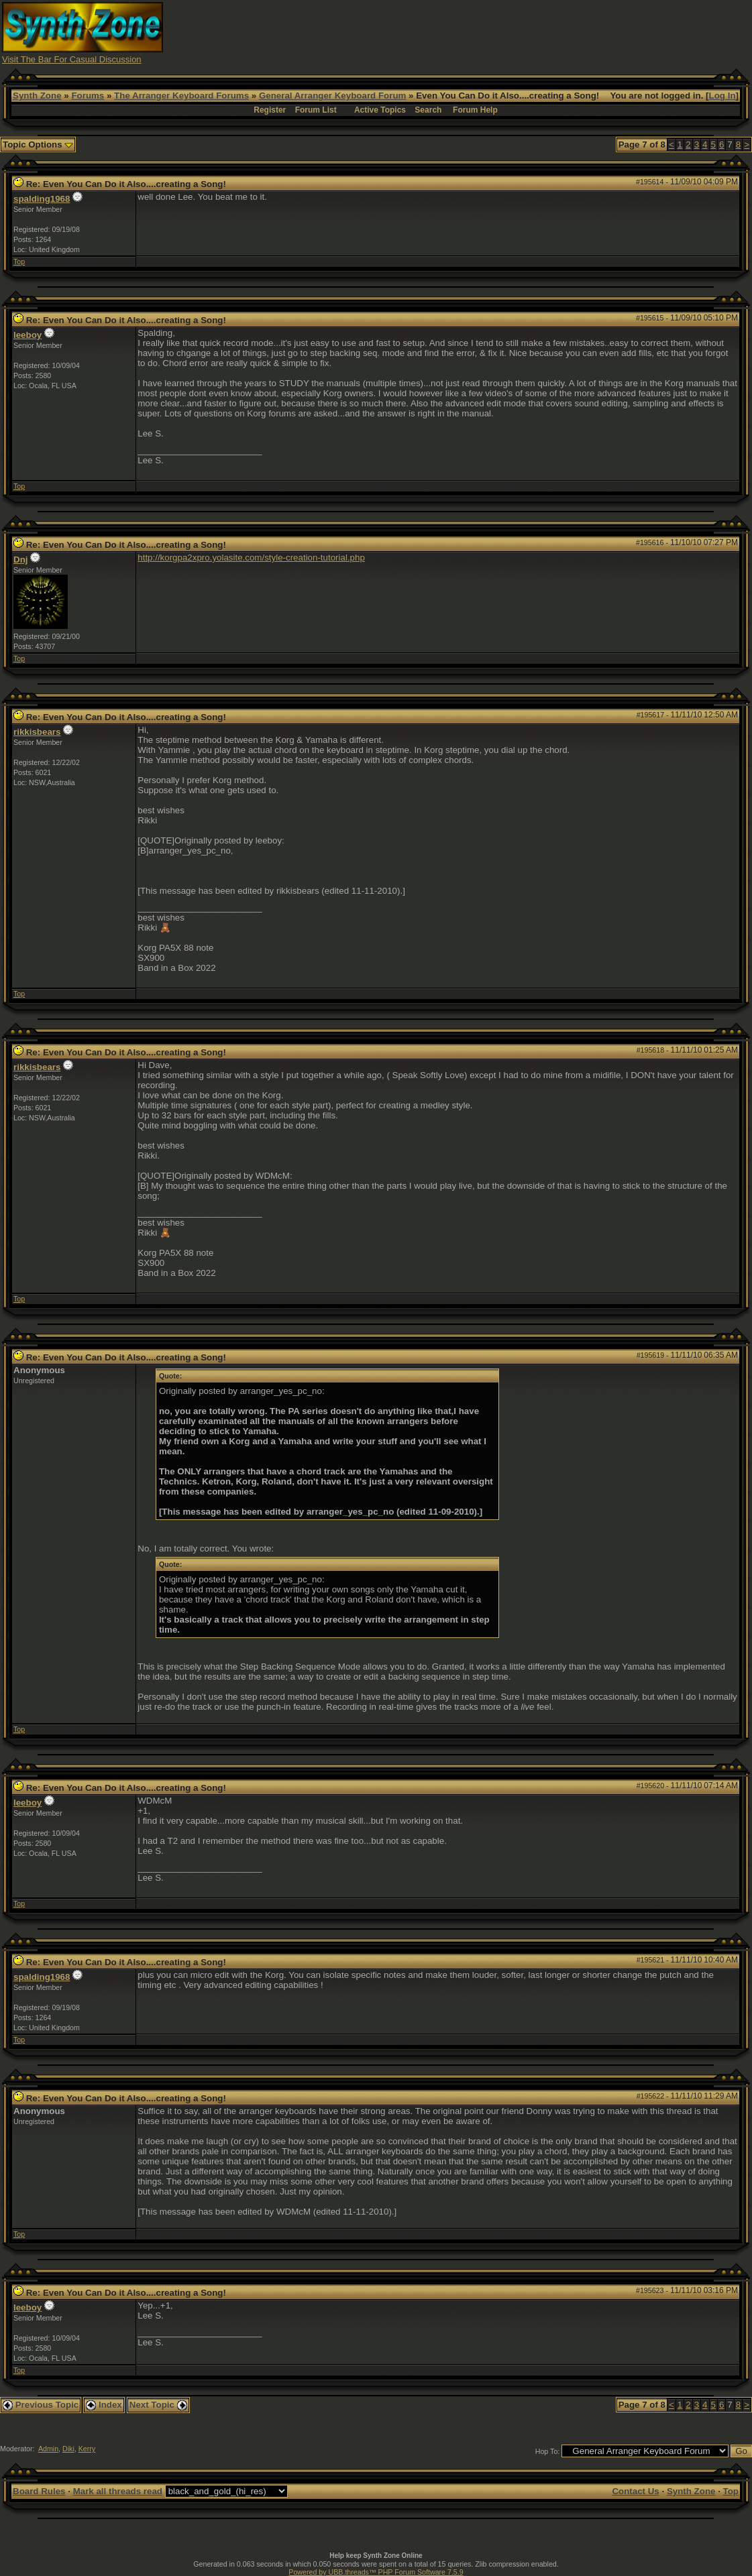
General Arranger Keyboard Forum (332, 96)
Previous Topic (40, 2405)
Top (19, 261)
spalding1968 (41, 199)
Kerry (86, 2449)
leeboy (27, 335)
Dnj (20, 559)
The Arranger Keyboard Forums (181, 96)
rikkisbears (36, 732)
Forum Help (475, 110)
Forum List (316, 110)
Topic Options (38, 144)
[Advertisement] (506, 32)
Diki (68, 2449)
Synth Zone (37, 96)
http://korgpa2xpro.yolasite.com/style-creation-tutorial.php (251, 557)
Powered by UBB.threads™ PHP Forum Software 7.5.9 (375, 2572)
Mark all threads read (117, 2491)
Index (104, 2405)
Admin (48, 2449)
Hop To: (547, 2451)
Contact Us (635, 2491)
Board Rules (39, 2491)
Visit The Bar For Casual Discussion (72, 59)
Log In (722, 96)
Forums (87, 96)
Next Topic (158, 2405)
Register (270, 110)
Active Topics (380, 110)
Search (428, 110)
